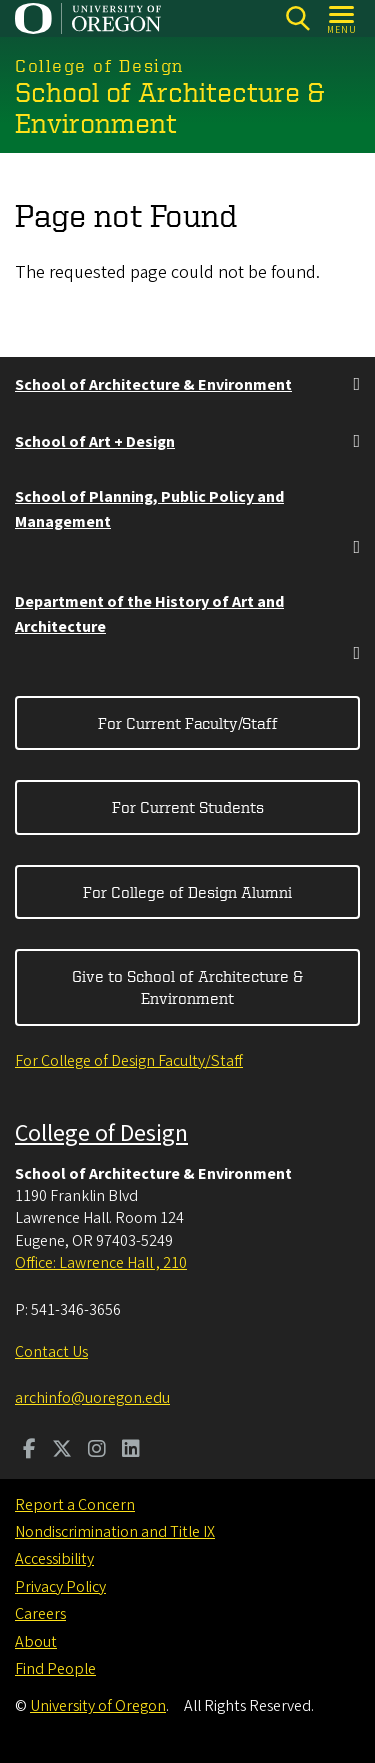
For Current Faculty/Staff (188, 723)
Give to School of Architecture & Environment (187, 987)
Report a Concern (75, 1505)
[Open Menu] (342, 18)
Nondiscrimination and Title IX (115, 1532)
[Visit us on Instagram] (97, 1451)
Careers (40, 1614)
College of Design (101, 1133)
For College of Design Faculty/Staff (129, 1061)
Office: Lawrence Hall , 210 (101, 1263)
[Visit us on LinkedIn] (131, 1451)
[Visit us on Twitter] (62, 1451)
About (36, 1642)
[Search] (297, 18)
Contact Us (51, 1352)
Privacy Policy (60, 1587)
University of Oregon (98, 1706)
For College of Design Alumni (187, 892)
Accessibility (54, 1559)
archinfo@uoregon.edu (92, 1398)
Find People (55, 1669)
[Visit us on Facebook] (29, 1451)
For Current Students (188, 807)
